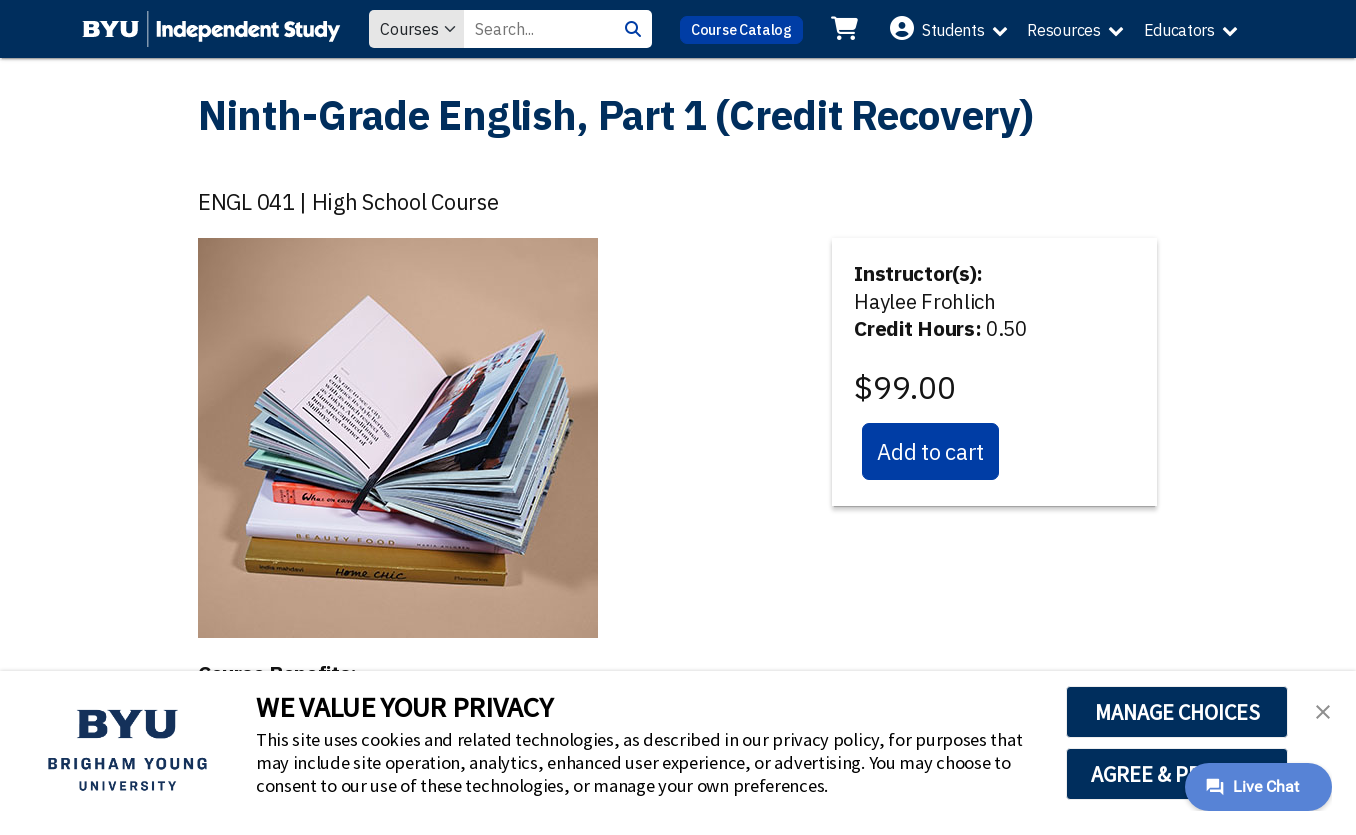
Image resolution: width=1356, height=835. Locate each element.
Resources (1063, 30)
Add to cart (930, 451)
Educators (1179, 30)
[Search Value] (539, 29)
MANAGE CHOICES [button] (1177, 712)
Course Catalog (741, 29)
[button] (1323, 710)
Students (953, 30)
